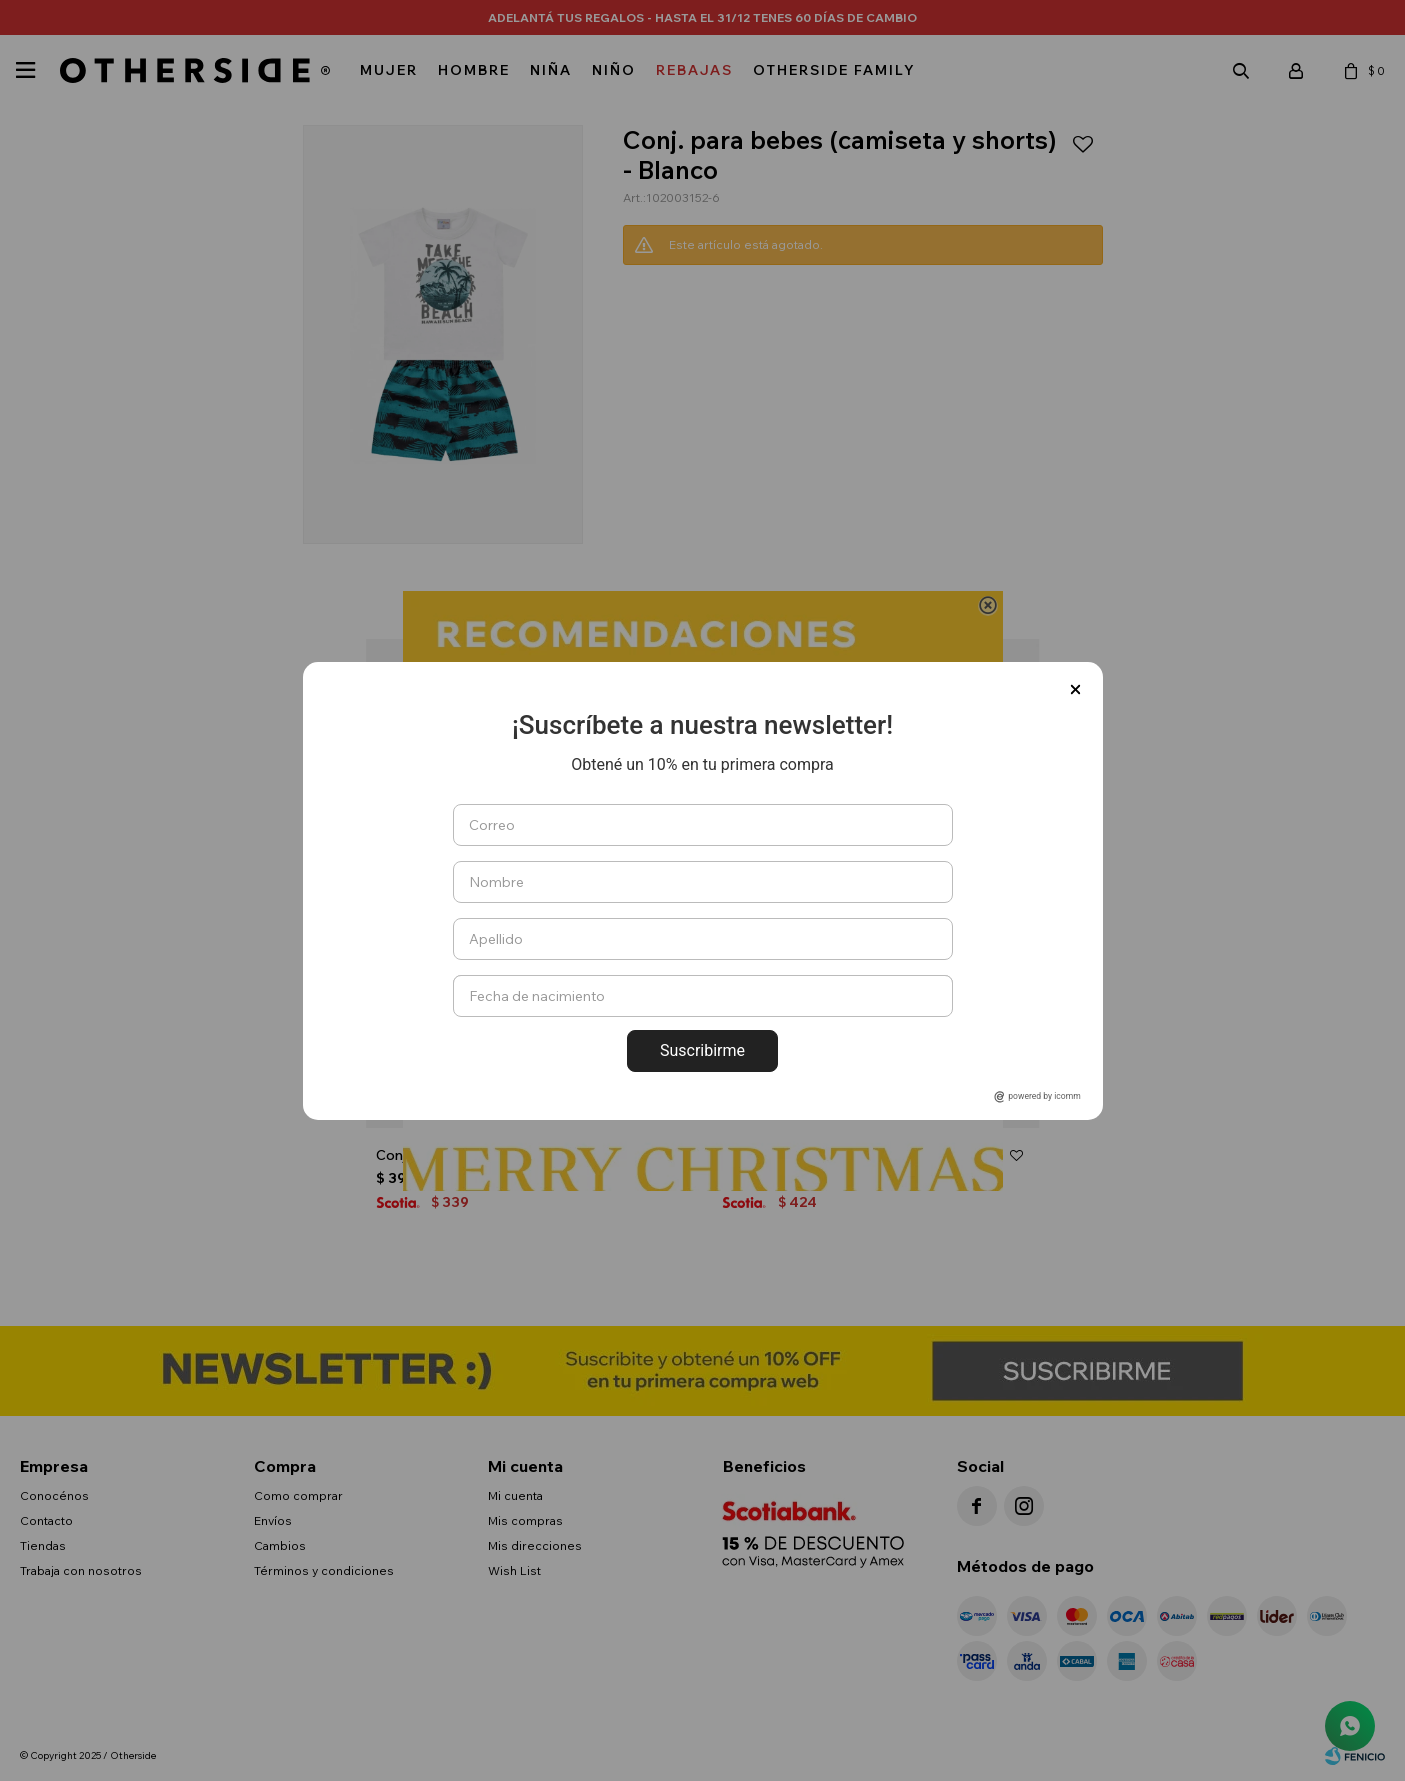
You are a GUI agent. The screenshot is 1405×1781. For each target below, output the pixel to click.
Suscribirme (702, 1050)
